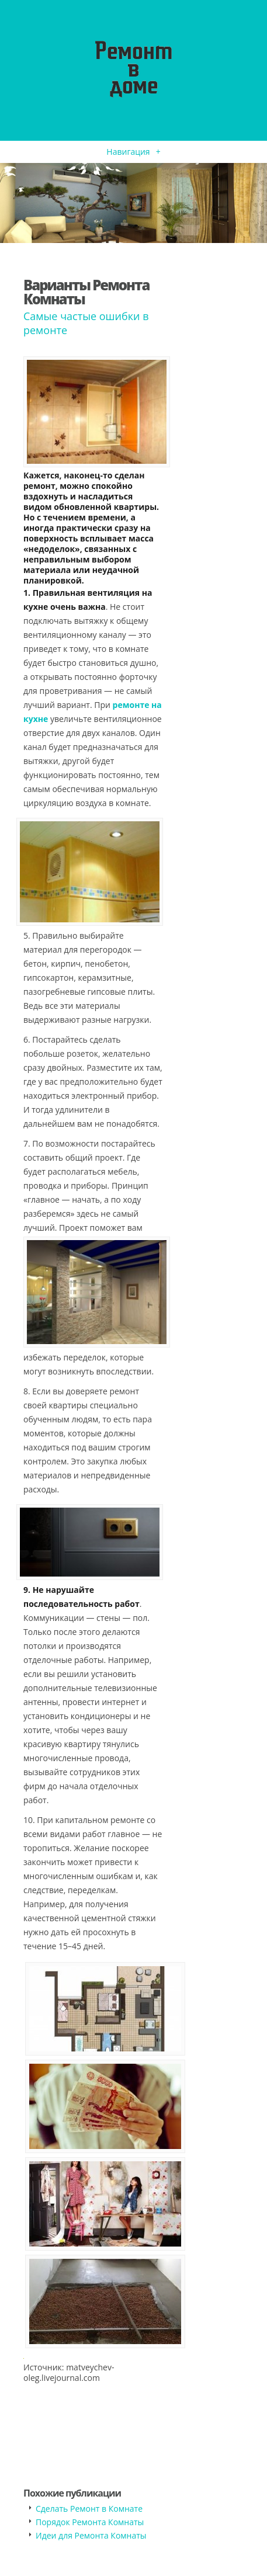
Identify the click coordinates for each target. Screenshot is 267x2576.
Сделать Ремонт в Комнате (89, 2508)
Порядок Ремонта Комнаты (90, 2522)
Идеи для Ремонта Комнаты (91, 2535)
